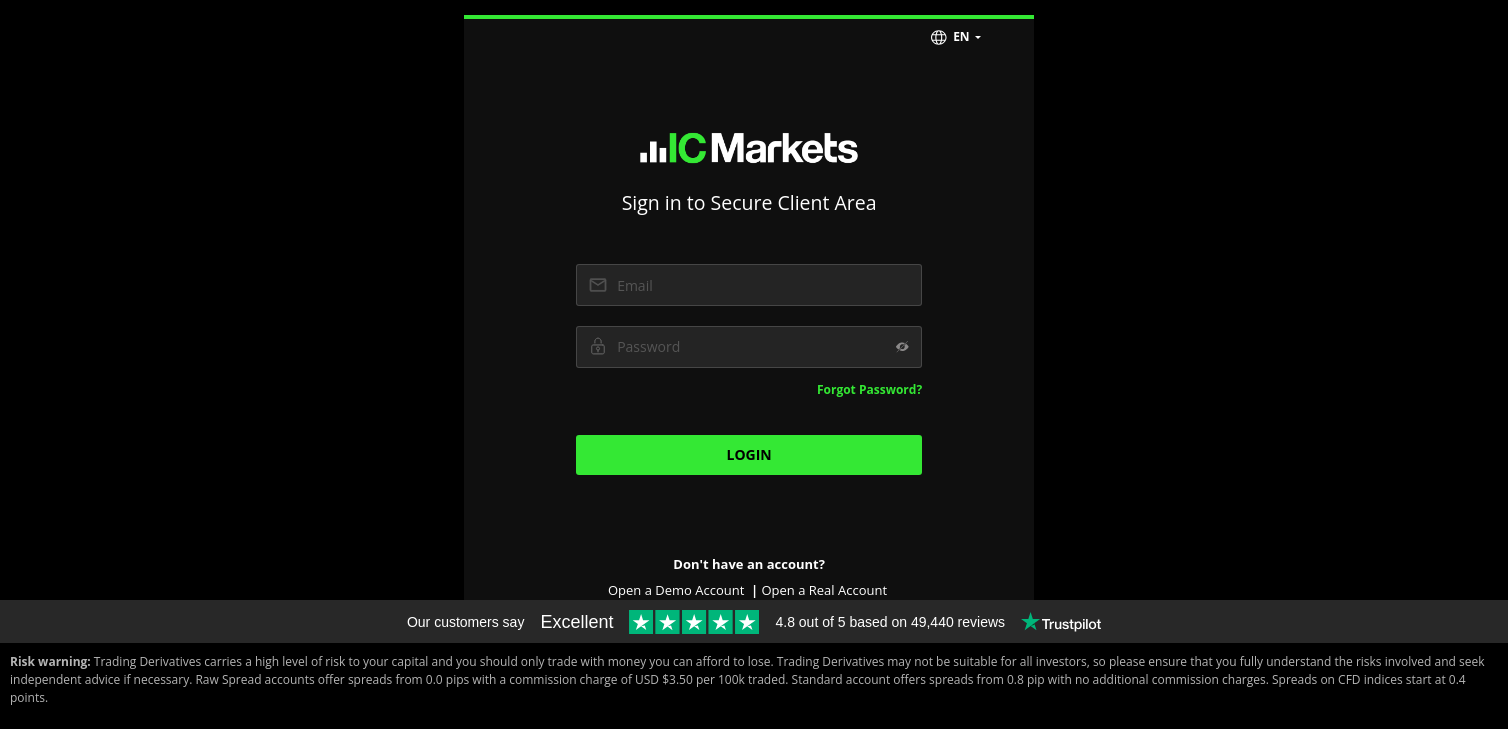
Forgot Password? (869, 389)
